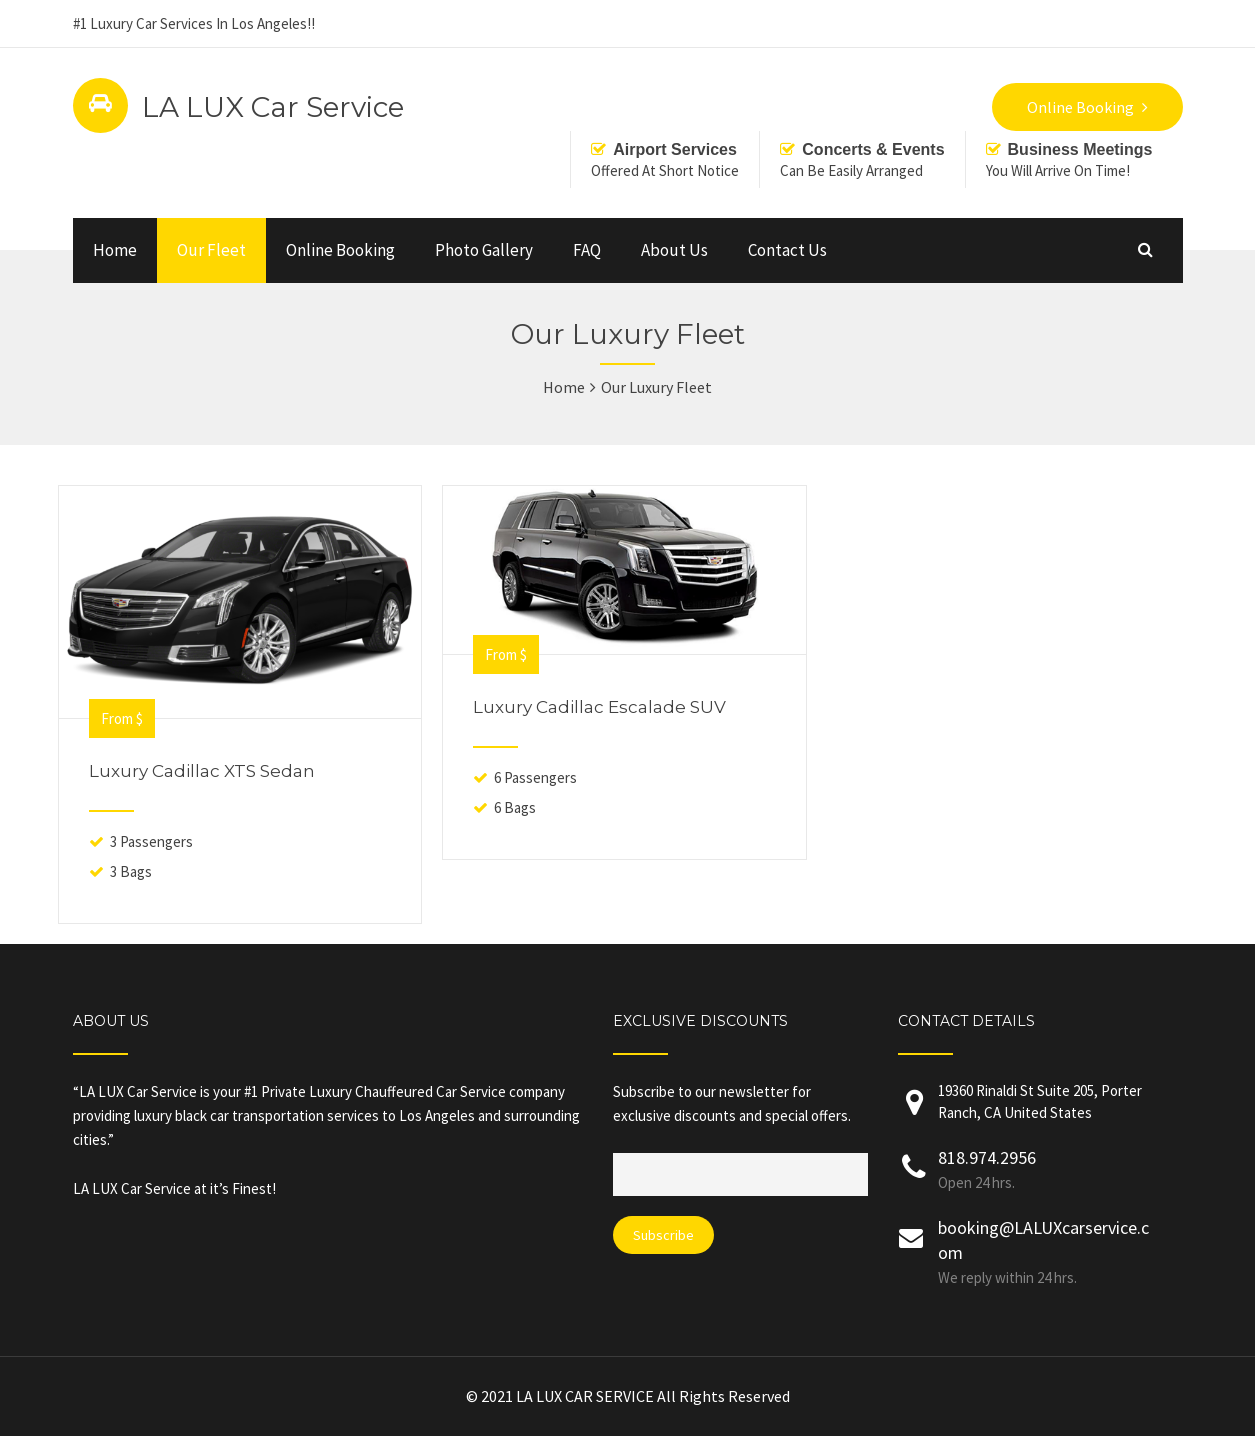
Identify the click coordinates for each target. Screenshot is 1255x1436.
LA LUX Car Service (273, 107)
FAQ (587, 250)
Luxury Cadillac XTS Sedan (202, 771)
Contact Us (787, 250)
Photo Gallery (484, 250)
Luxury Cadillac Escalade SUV (599, 707)
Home (115, 250)
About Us (674, 250)
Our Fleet (211, 250)
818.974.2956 (987, 1157)
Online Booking (340, 250)
